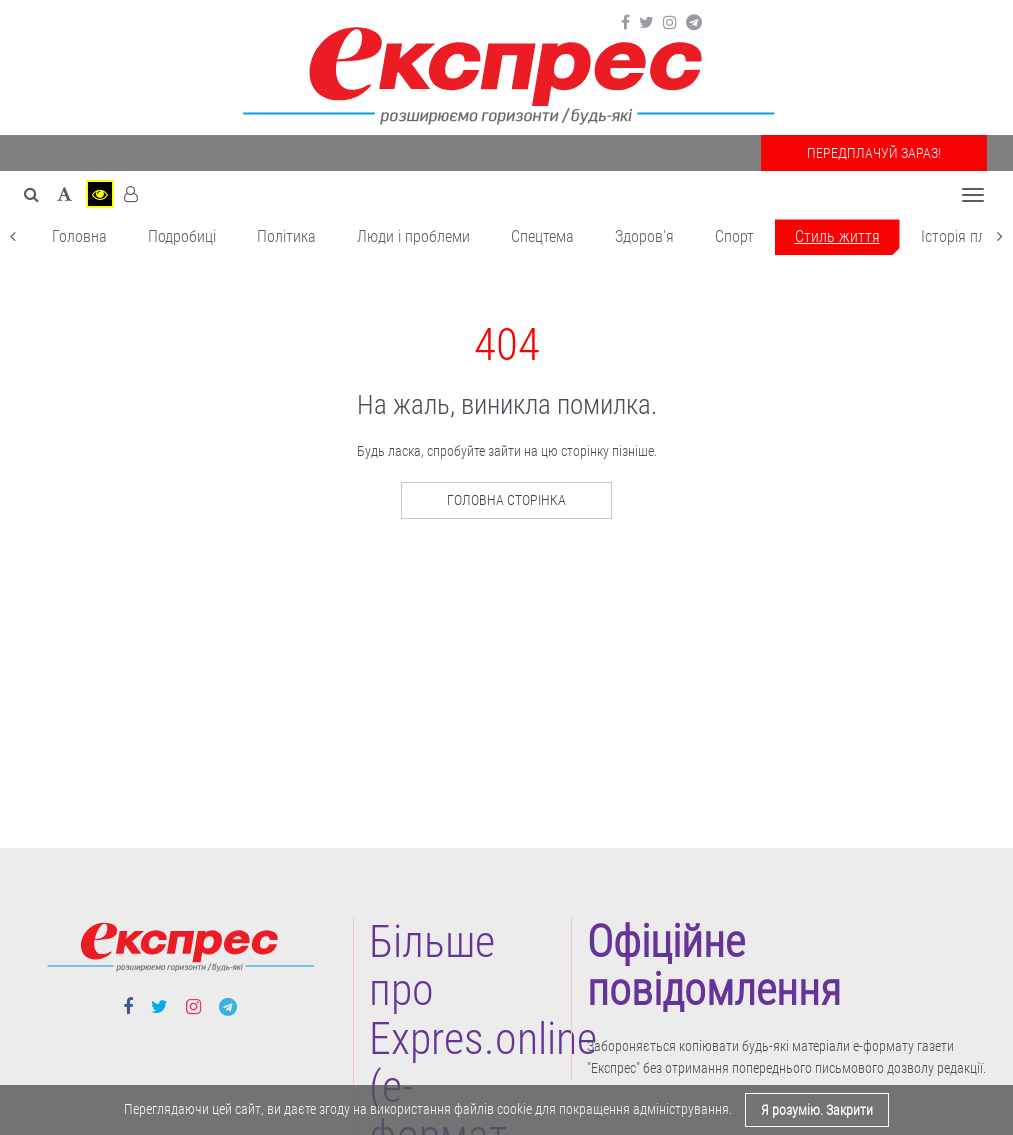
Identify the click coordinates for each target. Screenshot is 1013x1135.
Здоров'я (644, 236)
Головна (79, 236)
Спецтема (542, 236)
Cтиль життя (837, 236)
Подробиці (182, 236)
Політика (286, 236)
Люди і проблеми (413, 236)
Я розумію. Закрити (817, 1110)
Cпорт (734, 236)
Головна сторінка (506, 500)
